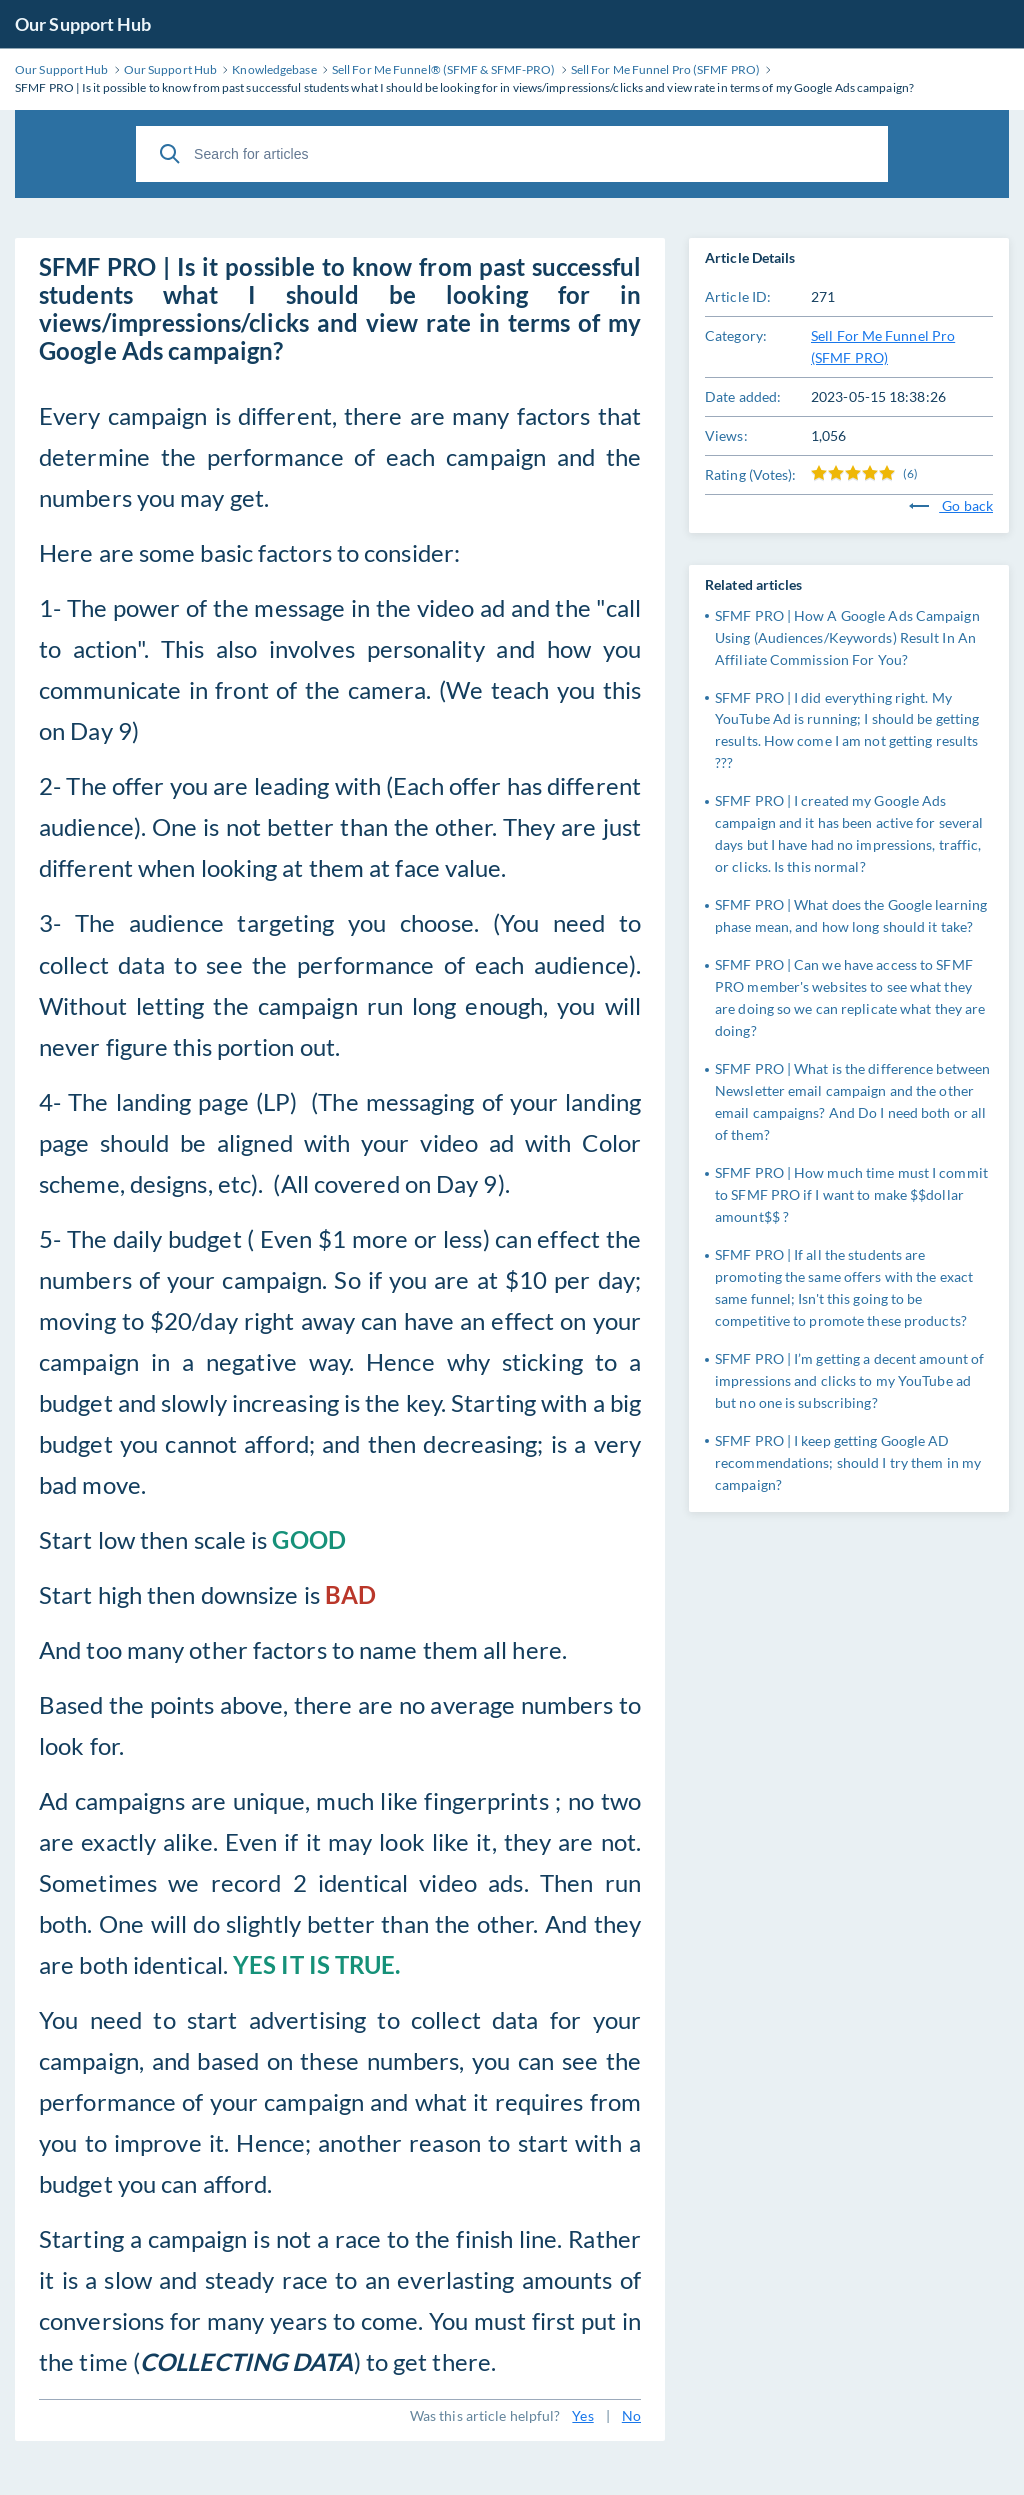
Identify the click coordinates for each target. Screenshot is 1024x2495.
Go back (951, 505)
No (631, 2415)
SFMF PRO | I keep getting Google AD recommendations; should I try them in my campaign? (848, 1462)
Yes (582, 2415)
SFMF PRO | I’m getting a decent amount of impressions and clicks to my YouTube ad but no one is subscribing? (849, 1380)
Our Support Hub (83, 24)
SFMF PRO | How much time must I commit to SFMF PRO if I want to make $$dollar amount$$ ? (851, 1194)
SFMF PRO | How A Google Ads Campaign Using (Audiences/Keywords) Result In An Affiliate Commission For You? (847, 637)
